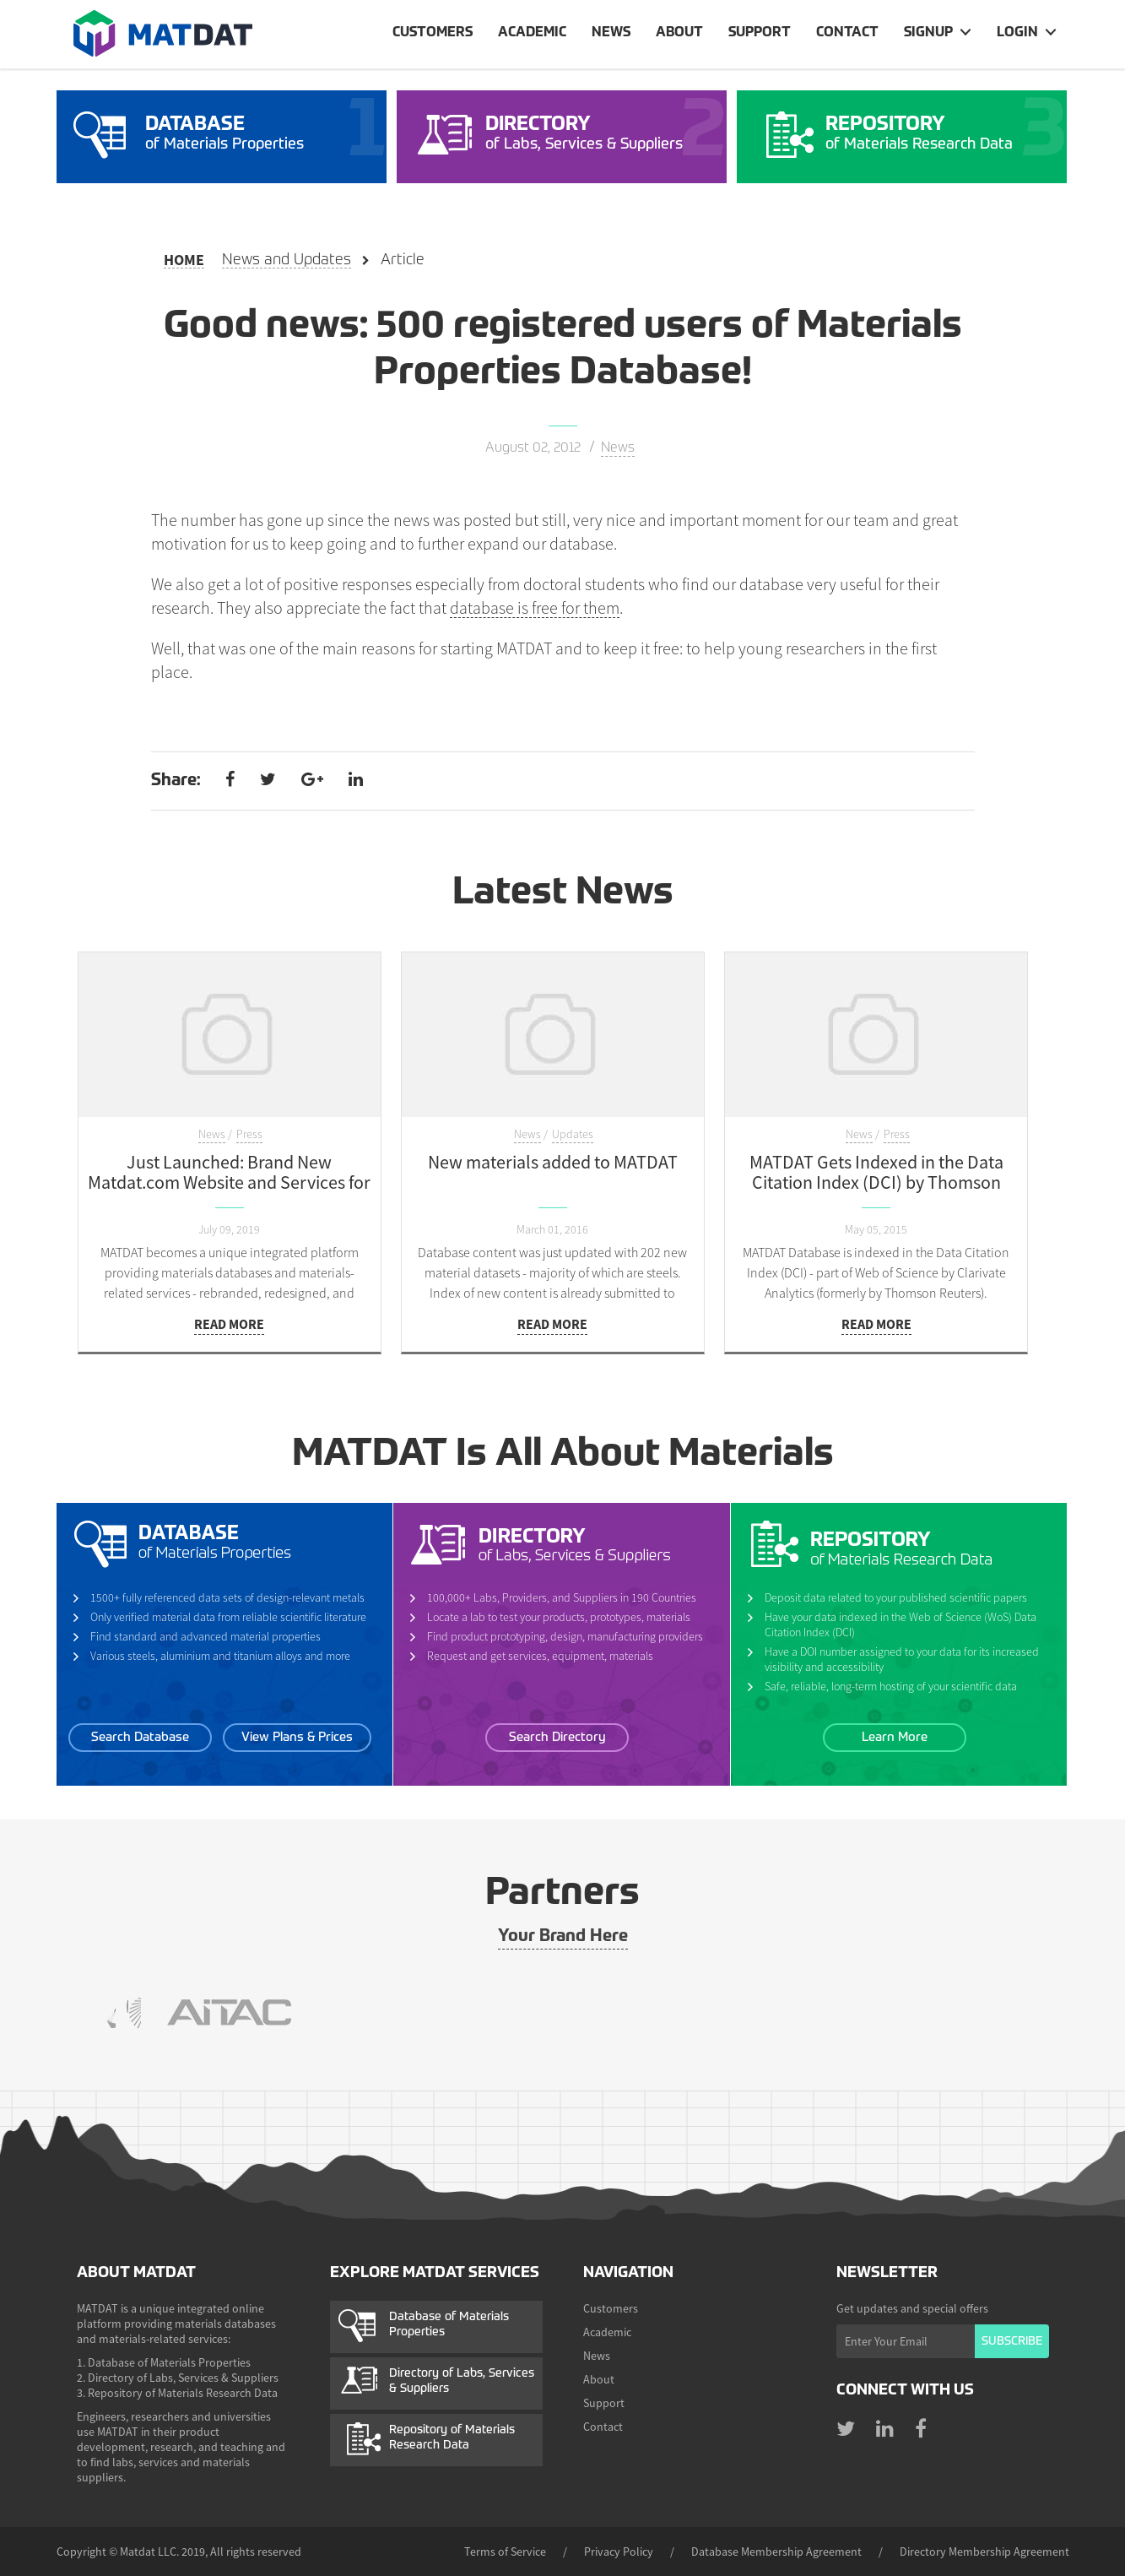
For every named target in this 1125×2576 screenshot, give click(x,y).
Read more (229, 1323)
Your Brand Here (563, 1936)
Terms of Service (505, 2551)
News (611, 33)
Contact (847, 33)
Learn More (895, 1737)
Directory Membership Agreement (984, 2551)
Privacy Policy (618, 2551)
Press (249, 1134)
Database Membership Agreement (776, 2551)
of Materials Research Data (941, 133)
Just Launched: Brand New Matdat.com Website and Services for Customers (229, 1182)
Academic (532, 33)
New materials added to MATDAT (553, 1162)
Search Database (140, 1737)
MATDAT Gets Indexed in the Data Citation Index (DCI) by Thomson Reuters (876, 1182)
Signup (928, 33)
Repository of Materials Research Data (452, 2437)
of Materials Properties (261, 133)
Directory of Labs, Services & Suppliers (461, 2380)
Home (184, 260)
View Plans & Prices (297, 1737)
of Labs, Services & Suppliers (601, 133)
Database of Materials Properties (449, 2324)
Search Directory (557, 1737)
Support (759, 33)
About (679, 33)
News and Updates (286, 260)
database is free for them (534, 608)
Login (1017, 33)
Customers (432, 33)
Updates (572, 1134)
